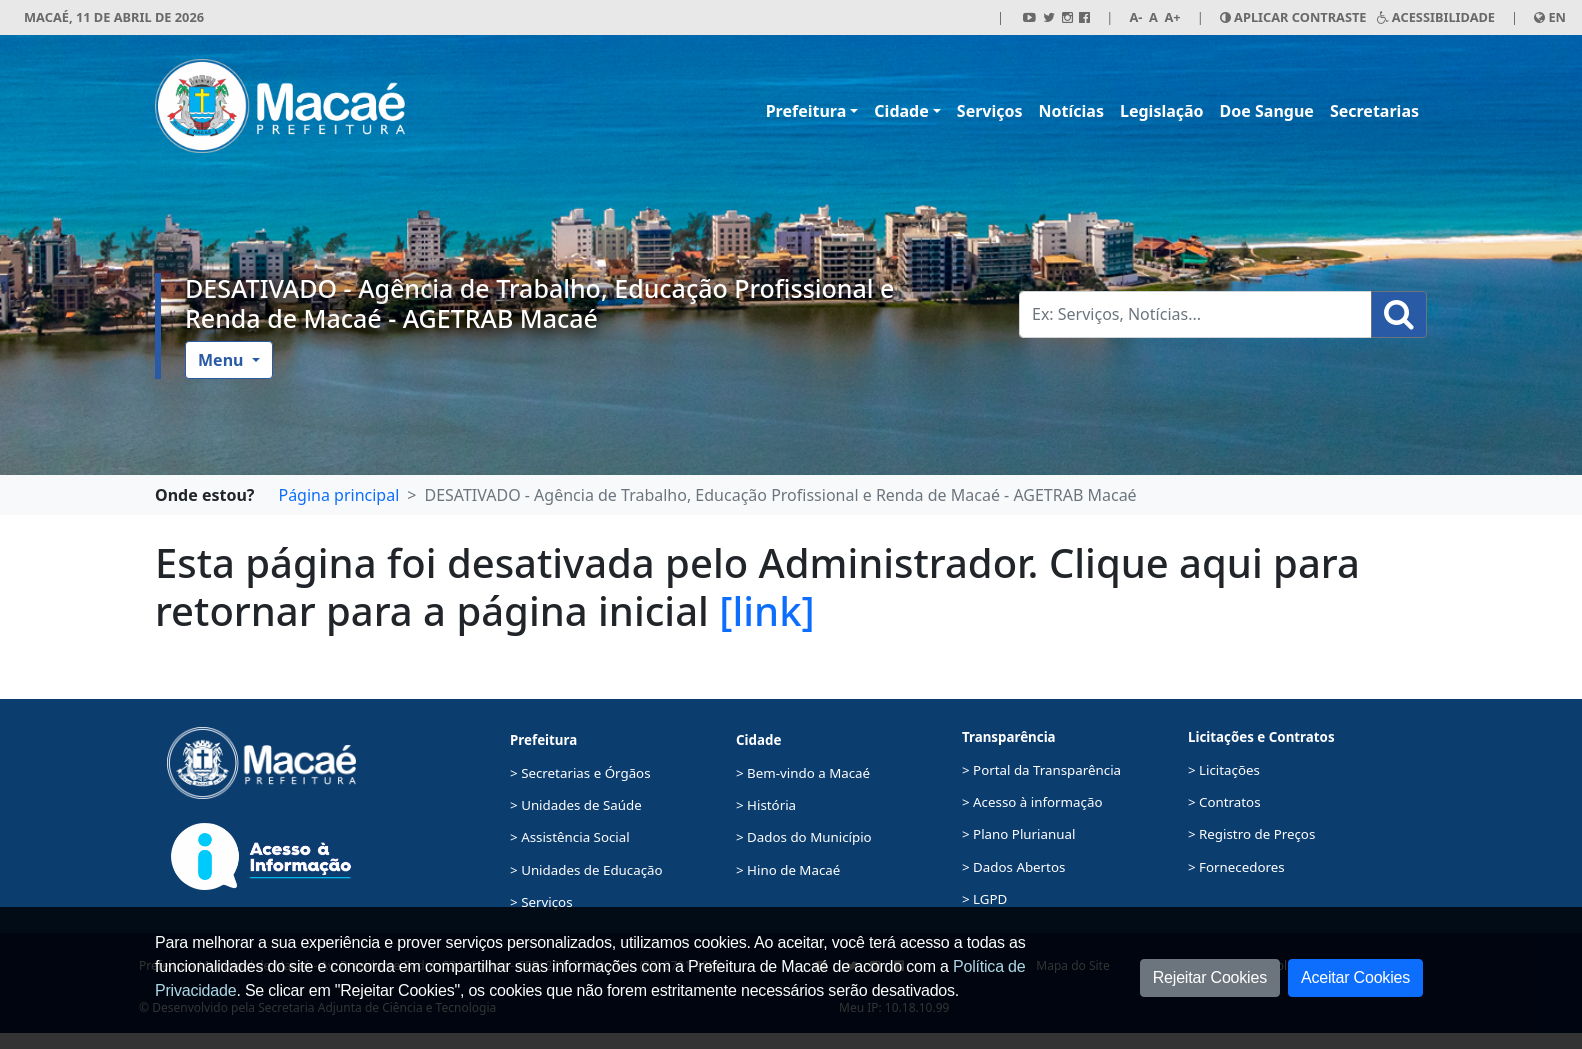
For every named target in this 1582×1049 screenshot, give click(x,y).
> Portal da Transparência (1041, 770)
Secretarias (1374, 111)
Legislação (1162, 111)
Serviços (990, 111)
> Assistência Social (570, 837)
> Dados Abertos (1013, 867)
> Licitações (1224, 770)
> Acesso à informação (1032, 802)
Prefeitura (806, 111)
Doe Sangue (1267, 111)
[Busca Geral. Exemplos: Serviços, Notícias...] (1195, 314)
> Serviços (541, 902)
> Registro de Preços (1251, 834)
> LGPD (984, 899)
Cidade (901, 111)
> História (766, 805)
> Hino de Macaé (788, 870)
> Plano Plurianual (1018, 834)
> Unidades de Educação (586, 870)
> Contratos (1224, 802)
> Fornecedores (1236, 867)
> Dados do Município (804, 837)
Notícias (1071, 111)
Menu (223, 360)
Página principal (338, 495)
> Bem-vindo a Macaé (803, 773)
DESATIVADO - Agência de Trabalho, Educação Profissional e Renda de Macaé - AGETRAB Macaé (539, 303)
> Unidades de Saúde (576, 805)
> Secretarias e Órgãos (580, 773)
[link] (766, 610)
